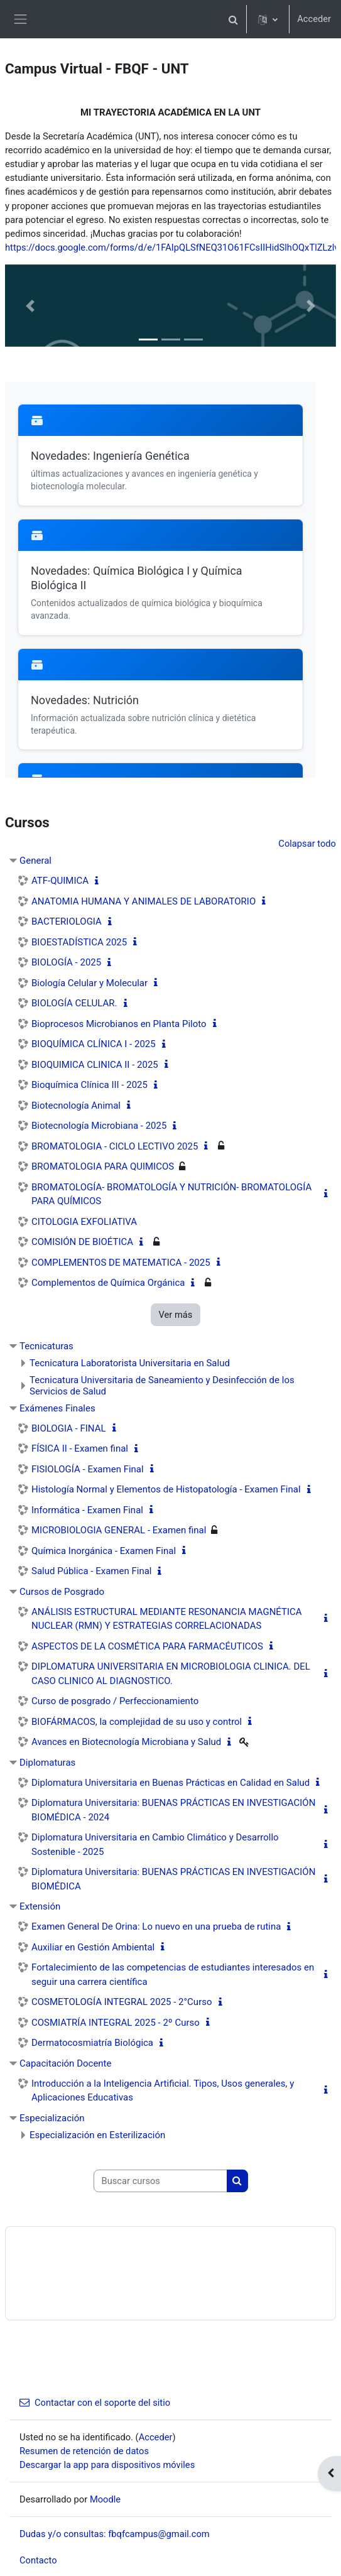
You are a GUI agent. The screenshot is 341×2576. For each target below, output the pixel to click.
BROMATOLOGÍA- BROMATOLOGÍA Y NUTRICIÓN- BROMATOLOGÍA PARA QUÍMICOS (171, 1194)
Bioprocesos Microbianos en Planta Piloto (119, 1024)
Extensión (39, 1906)
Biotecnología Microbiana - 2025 (98, 1125)
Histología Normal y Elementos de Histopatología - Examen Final (166, 1489)
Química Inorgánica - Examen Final (103, 1551)
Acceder (314, 18)
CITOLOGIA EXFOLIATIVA (84, 1221)
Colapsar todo (307, 843)
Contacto (38, 2560)
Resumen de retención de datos (84, 2451)
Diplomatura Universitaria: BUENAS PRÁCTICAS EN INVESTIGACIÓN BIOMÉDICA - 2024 (173, 1810)
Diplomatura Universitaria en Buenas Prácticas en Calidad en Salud (170, 1782)
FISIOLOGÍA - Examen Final (87, 1469)
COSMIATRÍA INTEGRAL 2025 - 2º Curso (115, 2022)
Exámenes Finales (57, 1408)
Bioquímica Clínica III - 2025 (89, 1084)
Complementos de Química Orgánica (108, 1282)
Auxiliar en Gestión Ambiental (92, 1947)
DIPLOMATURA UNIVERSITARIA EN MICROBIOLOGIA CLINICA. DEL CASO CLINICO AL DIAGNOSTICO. (170, 1674)
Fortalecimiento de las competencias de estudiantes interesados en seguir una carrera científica (172, 1974)
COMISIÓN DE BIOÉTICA (82, 1241)
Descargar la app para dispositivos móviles (107, 2464)
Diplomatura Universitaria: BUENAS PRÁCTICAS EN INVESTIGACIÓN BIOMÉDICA (173, 1879)
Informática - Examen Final (87, 1510)
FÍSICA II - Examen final (79, 1448)
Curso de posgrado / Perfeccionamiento (114, 1701)
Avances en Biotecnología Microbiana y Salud (126, 1741)
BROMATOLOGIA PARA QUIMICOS (102, 1166)
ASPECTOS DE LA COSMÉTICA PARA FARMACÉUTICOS (147, 1646)
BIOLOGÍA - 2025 (66, 962)
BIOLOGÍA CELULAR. (74, 1003)
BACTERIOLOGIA (66, 921)
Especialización (52, 2118)
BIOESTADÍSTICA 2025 (79, 942)
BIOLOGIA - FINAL (68, 1428)
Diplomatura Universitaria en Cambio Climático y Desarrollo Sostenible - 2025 (155, 1844)
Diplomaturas (47, 1762)
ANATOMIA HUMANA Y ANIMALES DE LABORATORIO (143, 901)
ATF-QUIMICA (60, 880)
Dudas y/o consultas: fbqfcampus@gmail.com (114, 2534)
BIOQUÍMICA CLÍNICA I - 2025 (93, 1044)
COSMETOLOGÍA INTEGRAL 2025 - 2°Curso (121, 2002)
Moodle (105, 2499)
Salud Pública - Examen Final (91, 1571)
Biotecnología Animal (76, 1105)
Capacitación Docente (65, 2063)
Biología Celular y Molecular (89, 983)
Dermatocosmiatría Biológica (92, 2042)
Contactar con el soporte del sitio (94, 2402)
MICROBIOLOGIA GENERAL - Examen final (118, 1530)
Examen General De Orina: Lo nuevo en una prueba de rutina (156, 1926)
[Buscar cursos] (160, 2181)
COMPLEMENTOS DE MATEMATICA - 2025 (120, 1262)
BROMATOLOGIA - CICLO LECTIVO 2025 (114, 1146)
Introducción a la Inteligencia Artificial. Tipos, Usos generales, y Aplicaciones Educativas (162, 2091)
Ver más (176, 1314)
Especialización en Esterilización (97, 2135)
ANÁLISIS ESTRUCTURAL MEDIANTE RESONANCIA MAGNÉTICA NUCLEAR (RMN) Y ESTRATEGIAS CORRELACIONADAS (166, 1619)
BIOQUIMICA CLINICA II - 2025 (94, 1064)
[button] (233, 19)
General (35, 860)
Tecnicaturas (46, 1346)
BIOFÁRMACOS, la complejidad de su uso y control (136, 1721)
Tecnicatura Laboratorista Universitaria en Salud (130, 1363)
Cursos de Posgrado (61, 1591)
